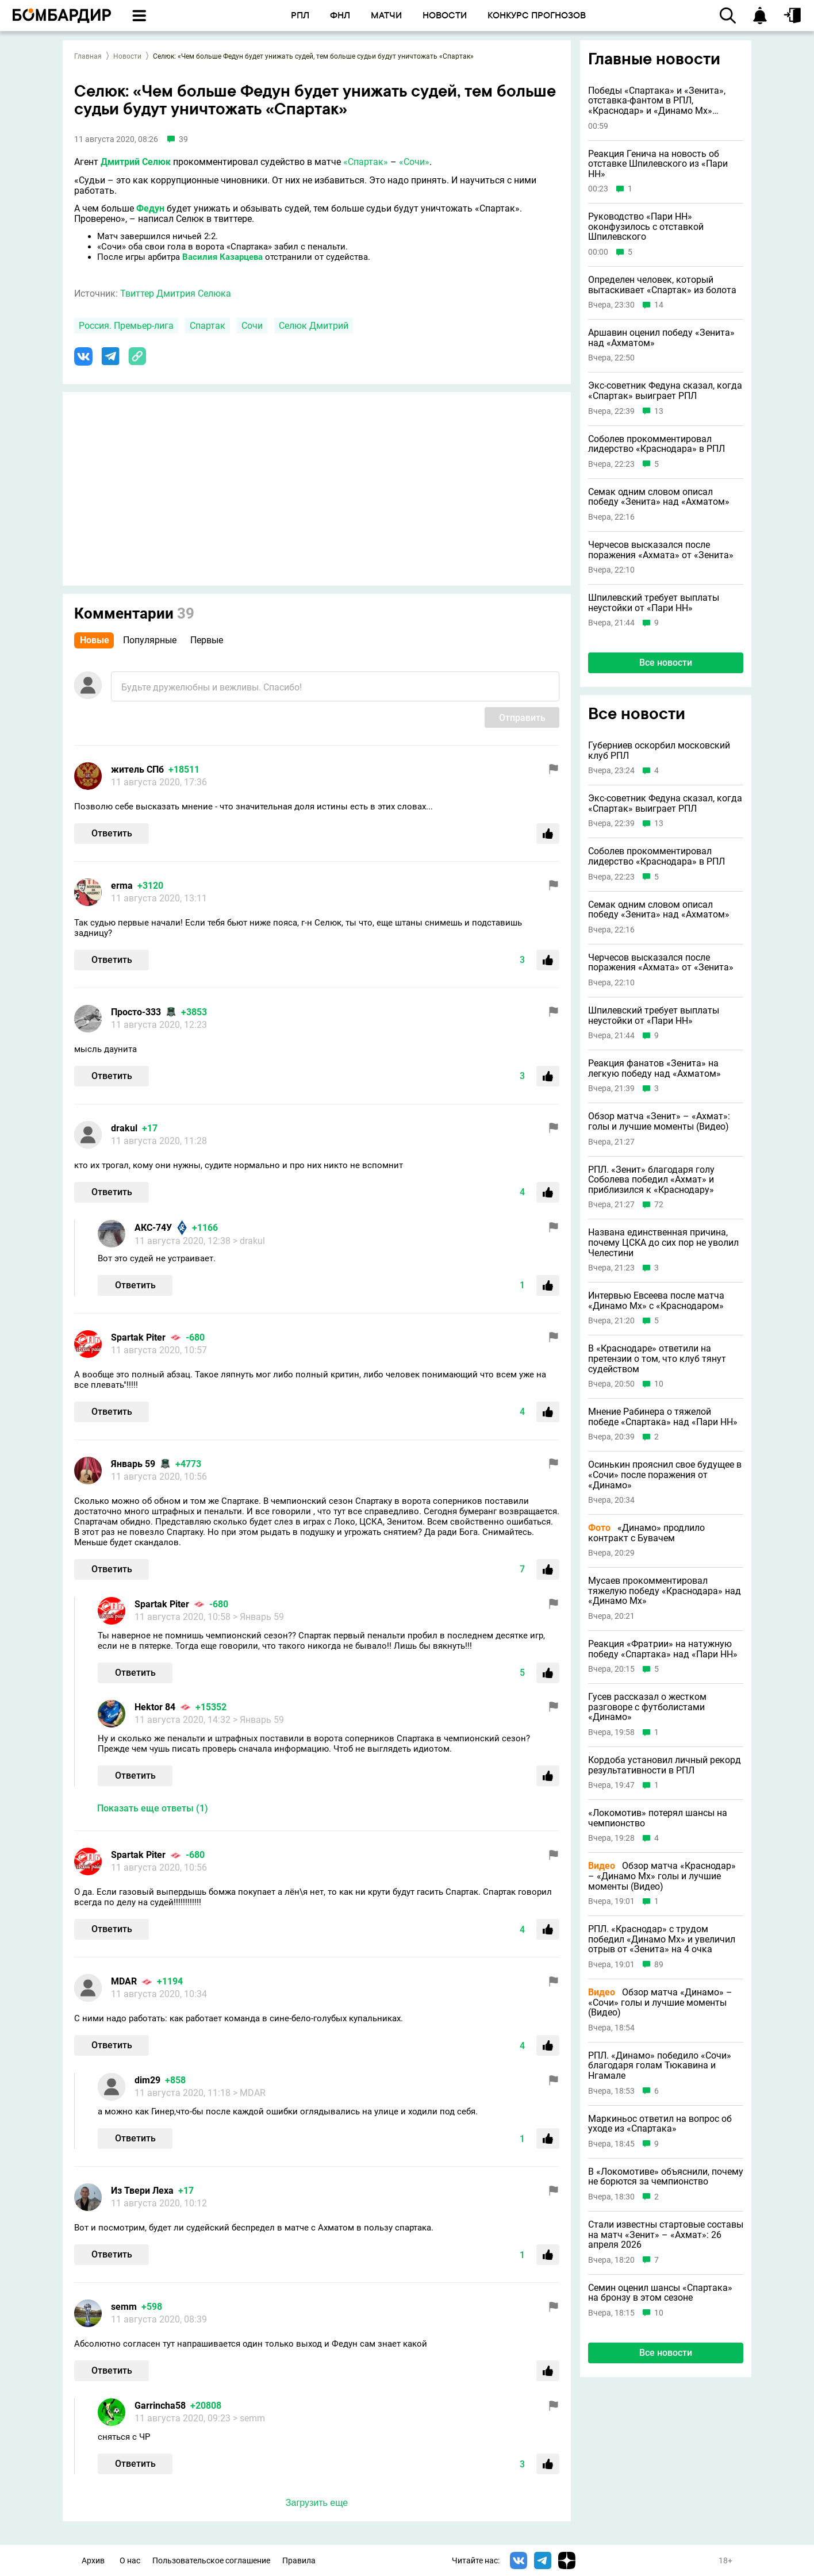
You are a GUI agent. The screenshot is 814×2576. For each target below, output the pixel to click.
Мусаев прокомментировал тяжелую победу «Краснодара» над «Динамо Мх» (664, 1591)
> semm (249, 2418)
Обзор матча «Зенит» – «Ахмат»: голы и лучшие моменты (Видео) (659, 1121)
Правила (299, 2561)
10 (658, 1384)
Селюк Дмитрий (313, 325)
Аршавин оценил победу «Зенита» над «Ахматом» (661, 338)
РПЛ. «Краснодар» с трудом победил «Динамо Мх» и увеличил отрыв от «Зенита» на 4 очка (661, 1939)
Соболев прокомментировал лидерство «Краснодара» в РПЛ (656, 444)
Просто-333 (136, 1012)
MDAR (124, 1981)
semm (124, 2306)
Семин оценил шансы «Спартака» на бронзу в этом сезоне (660, 2293)
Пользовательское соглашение (211, 2561)
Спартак (207, 325)
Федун (150, 208)
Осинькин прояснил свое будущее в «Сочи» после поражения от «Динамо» (665, 1475)
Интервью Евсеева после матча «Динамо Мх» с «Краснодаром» (656, 1301)
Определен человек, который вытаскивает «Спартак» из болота (662, 285)
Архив (93, 2561)
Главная (88, 56)
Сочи (252, 325)
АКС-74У (153, 1227)
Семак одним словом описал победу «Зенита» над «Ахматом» (658, 497)
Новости (127, 56)
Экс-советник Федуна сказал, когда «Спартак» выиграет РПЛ (665, 391)
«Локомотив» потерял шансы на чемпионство (657, 1818)
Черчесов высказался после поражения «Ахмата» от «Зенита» (661, 550)
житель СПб (137, 769)
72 (658, 1204)
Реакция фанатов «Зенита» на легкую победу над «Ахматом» (654, 1068)
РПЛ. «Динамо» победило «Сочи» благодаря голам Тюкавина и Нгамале (659, 2066)
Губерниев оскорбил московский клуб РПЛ (659, 750)
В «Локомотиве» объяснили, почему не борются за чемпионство (665, 2177)
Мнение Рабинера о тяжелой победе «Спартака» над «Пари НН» (663, 1417)
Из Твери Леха (142, 2190)
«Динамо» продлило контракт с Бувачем (646, 1533)
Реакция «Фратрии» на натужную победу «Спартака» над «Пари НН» (663, 1649)
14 (658, 305)
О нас (130, 2561)
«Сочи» (414, 161)
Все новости (665, 662)
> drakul (249, 1240)
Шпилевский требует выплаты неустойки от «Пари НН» (653, 603)
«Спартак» (365, 161)
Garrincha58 (160, 2405)
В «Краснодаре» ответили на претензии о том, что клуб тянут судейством (657, 1358)
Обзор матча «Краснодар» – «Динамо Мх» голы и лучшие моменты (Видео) (662, 1876)
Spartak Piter (138, 1337)
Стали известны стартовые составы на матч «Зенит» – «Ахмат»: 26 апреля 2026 (665, 2235)
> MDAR (249, 2092)
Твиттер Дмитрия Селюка (175, 293)
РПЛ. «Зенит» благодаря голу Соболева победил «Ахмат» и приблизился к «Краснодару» (651, 1180)
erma (122, 885)
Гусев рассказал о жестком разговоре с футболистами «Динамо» (647, 1707)
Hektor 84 (155, 1707)
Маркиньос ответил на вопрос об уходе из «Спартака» (660, 2124)
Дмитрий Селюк (136, 161)
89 (658, 1964)
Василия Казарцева (222, 257)
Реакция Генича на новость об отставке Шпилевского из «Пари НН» (658, 164)
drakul (124, 1128)
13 (658, 411)
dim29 (147, 2080)
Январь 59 (133, 1463)
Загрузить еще (317, 2503)
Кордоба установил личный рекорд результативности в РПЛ (664, 1765)
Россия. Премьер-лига (126, 325)
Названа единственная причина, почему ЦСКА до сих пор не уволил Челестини (663, 1242)
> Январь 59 (258, 1616)
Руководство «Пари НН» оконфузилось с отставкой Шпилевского (646, 227)
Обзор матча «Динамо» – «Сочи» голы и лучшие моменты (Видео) (660, 2002)
